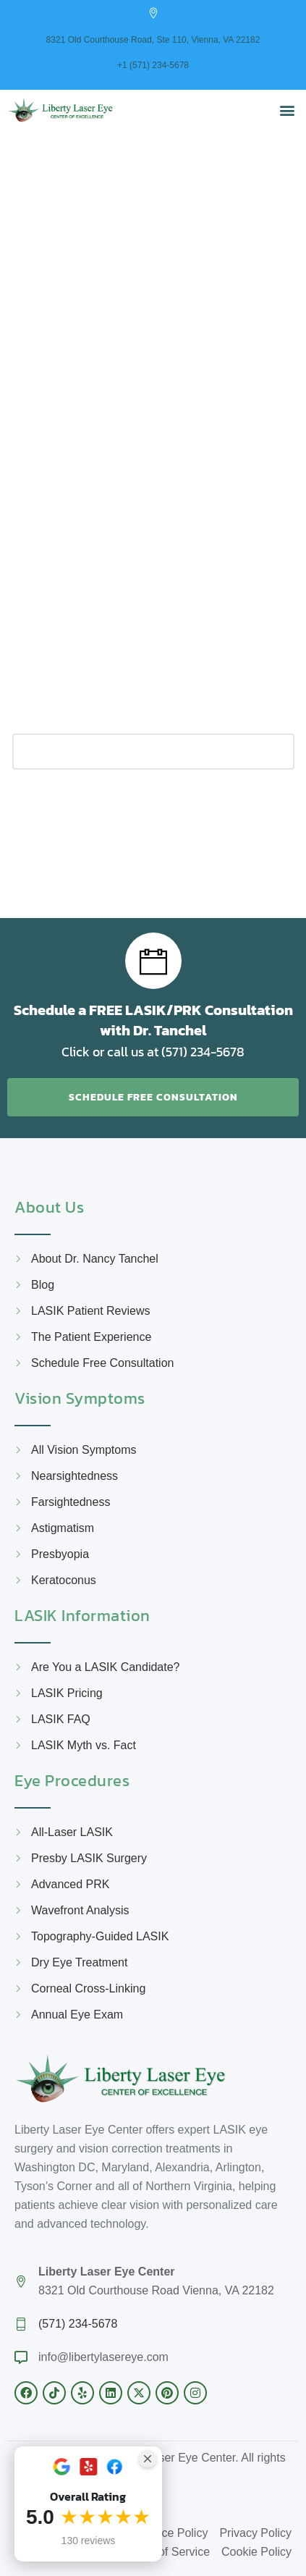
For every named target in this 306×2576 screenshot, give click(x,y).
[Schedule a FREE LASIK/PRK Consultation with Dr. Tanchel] (153, 961)
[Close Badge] (147, 2458)
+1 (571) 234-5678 (153, 65)
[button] (287, 110)
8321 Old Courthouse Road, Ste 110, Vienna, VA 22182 (153, 40)
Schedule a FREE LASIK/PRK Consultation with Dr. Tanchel (153, 1020)
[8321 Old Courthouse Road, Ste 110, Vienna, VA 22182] (153, 13)
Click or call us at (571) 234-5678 (153, 1051)
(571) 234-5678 (77, 2324)
